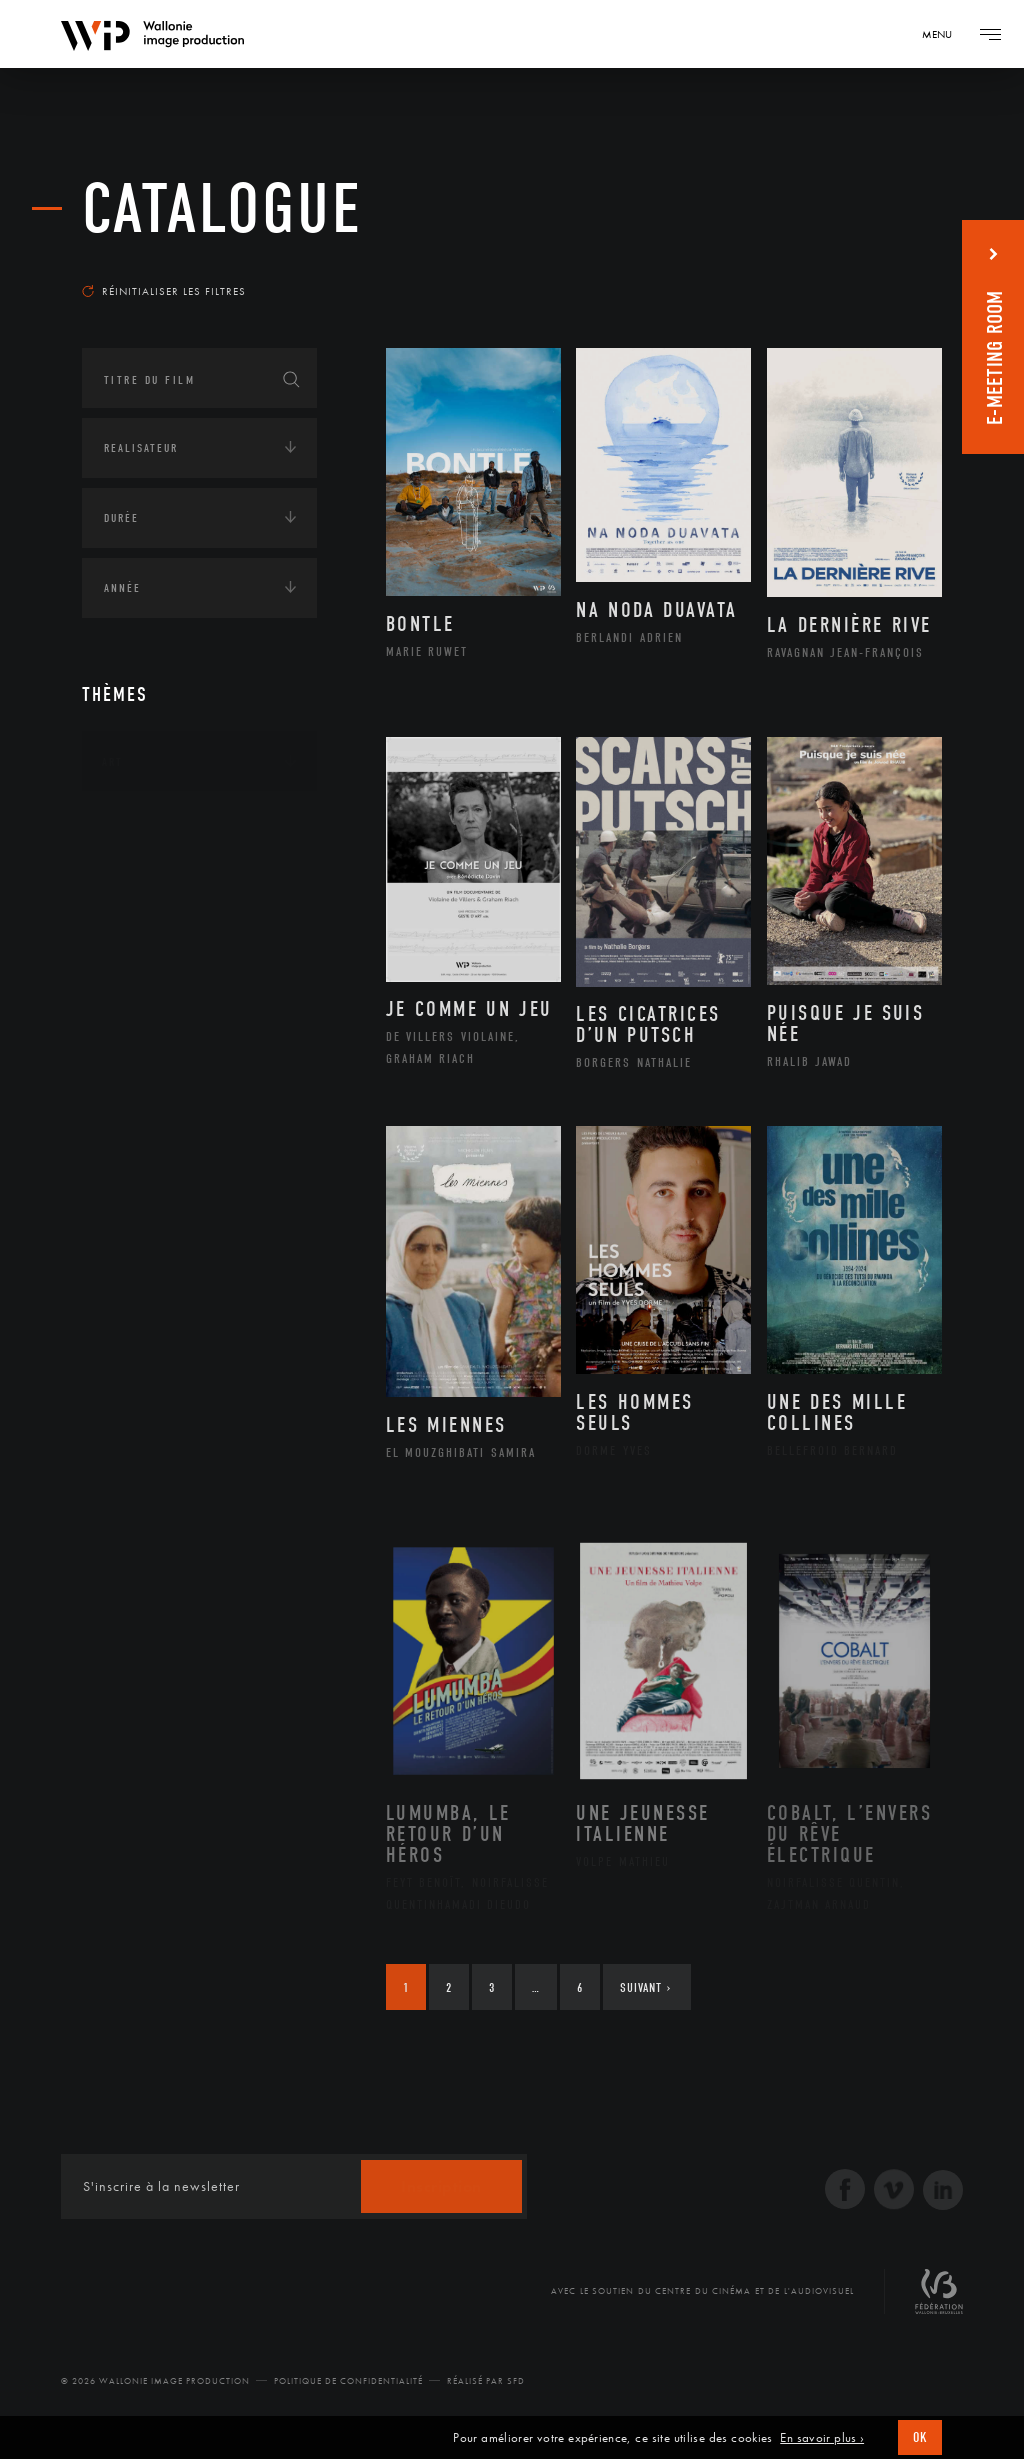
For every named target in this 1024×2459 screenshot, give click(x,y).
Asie (136, 979)
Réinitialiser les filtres (164, 291)
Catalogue (222, 209)
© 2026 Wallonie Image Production (155, 2381)
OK (920, 2437)
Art (112, 762)
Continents (138, 824)
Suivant (645, 1987)
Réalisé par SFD (486, 2381)
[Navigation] (944, 34)
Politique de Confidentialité (348, 2381)
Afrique (149, 884)
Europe (145, 1011)
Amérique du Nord (185, 916)
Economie (131, 1142)
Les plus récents (872, 264)
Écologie (130, 1080)
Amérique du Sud (180, 948)
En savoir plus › (822, 2438)
